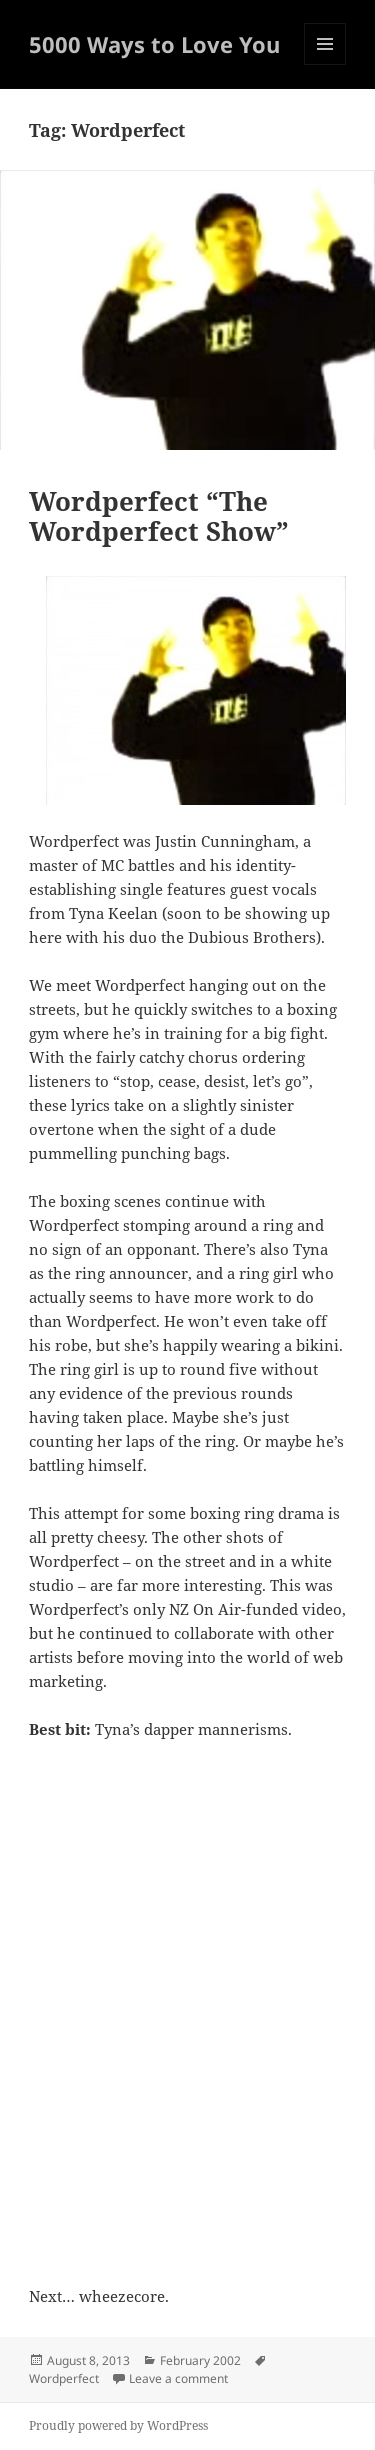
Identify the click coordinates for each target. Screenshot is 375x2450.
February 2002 (200, 2360)
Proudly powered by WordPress (118, 2425)
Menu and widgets (325, 64)
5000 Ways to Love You (154, 44)
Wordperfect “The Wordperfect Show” (159, 516)
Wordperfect (64, 2378)
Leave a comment (178, 2378)
